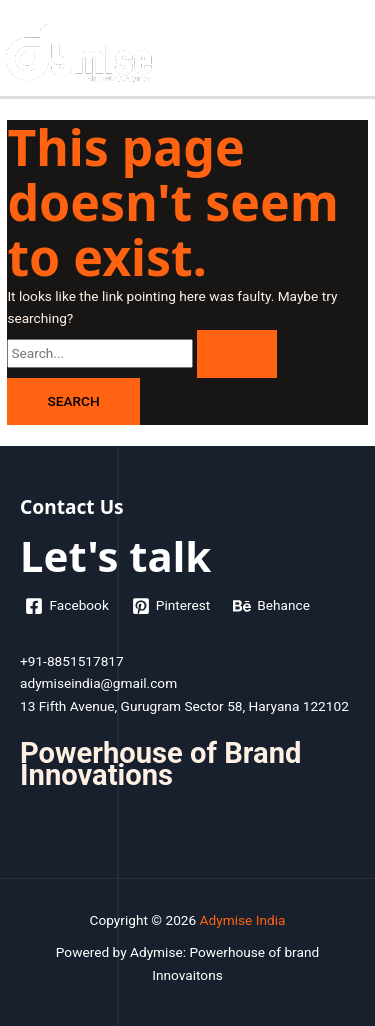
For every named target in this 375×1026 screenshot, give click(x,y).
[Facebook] (67, 606)
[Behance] (272, 606)
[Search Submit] (237, 354)
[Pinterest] (170, 606)
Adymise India (243, 920)
